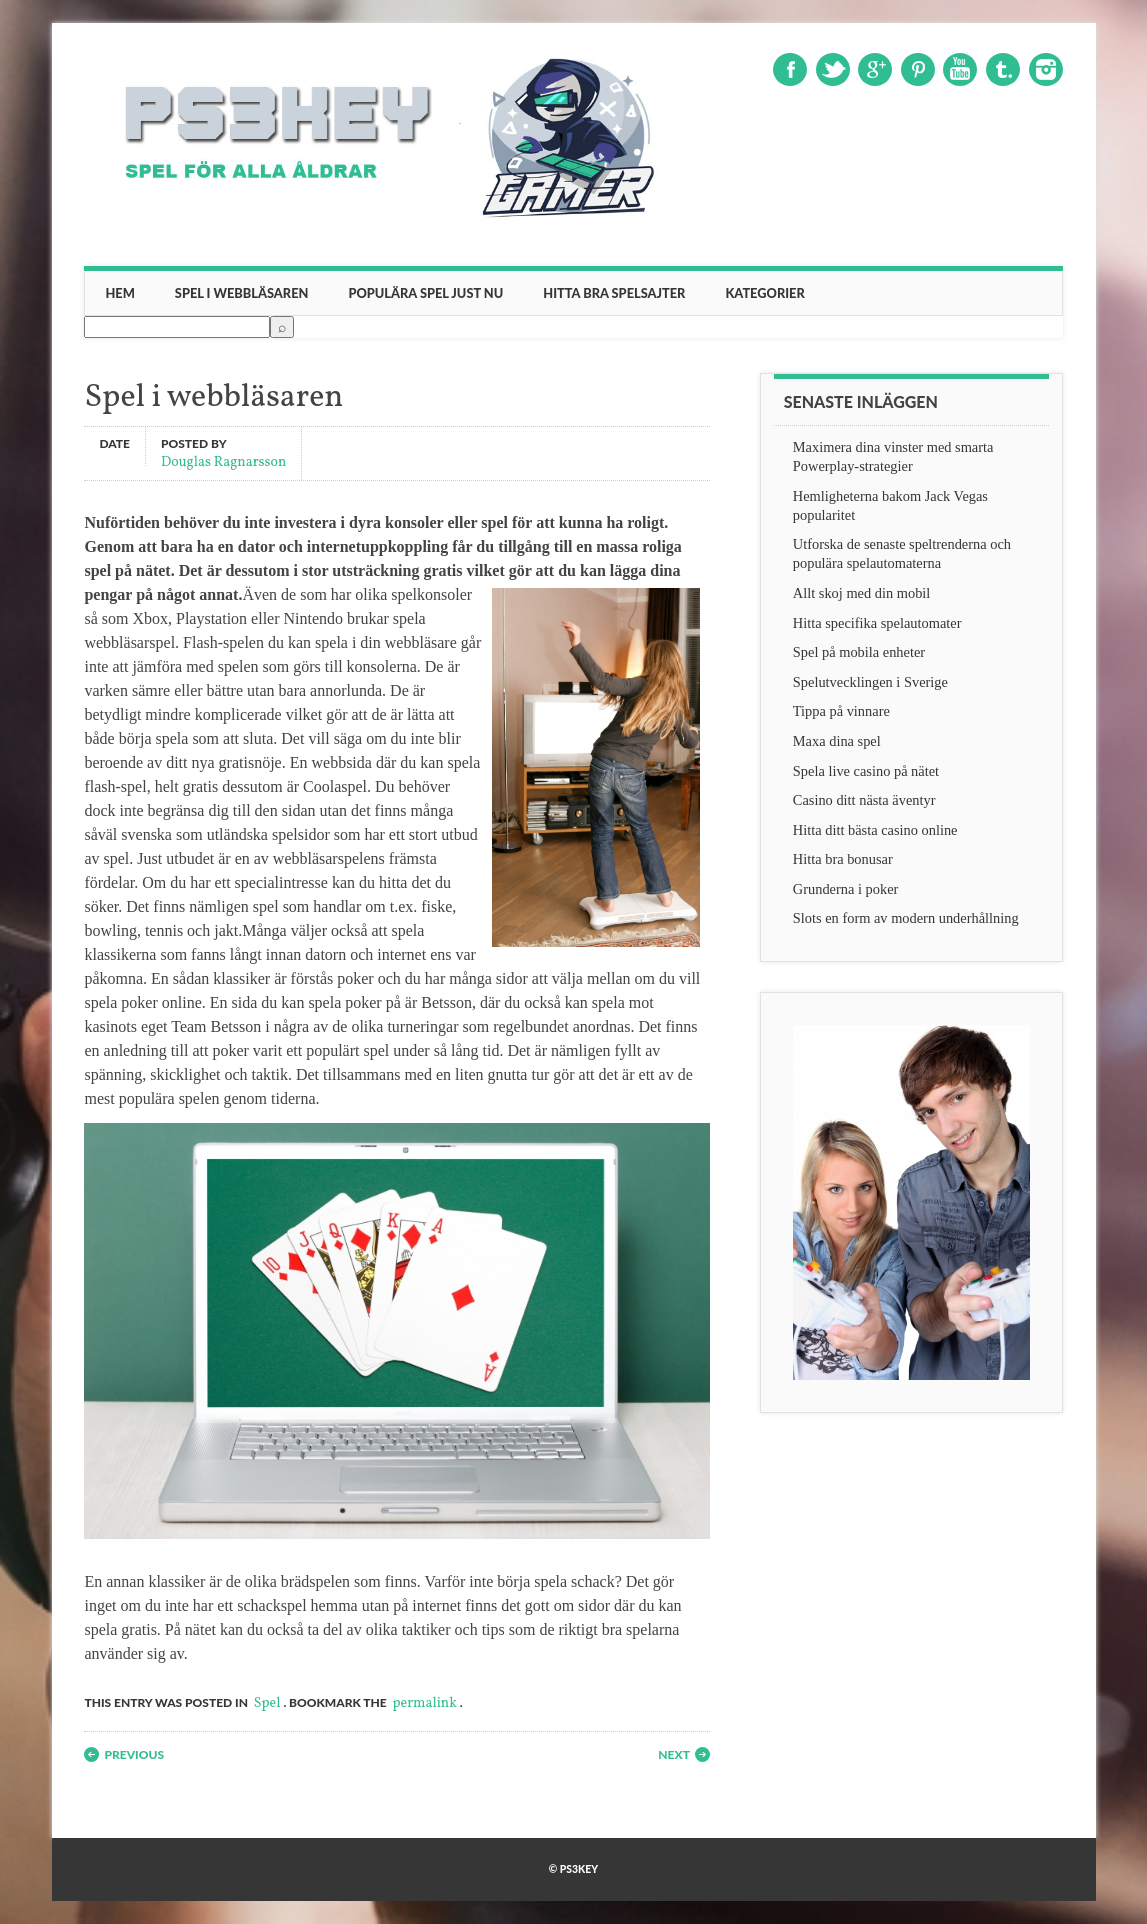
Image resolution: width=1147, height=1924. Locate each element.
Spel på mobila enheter (859, 652)
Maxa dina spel (837, 741)
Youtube (960, 69)
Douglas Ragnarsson (223, 461)
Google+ (875, 69)
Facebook (790, 69)
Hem (119, 293)
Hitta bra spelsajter (614, 293)
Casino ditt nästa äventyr (864, 800)
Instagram (1046, 69)
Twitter (833, 69)
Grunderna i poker (846, 889)
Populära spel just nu (425, 293)
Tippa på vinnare (841, 711)
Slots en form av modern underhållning (906, 918)
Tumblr (1003, 69)
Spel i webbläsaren (242, 293)
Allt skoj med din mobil (862, 593)
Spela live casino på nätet (866, 771)
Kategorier (764, 293)
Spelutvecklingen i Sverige (870, 682)
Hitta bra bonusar (843, 859)
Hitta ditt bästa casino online (875, 830)
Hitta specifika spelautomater (877, 623)
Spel (267, 1703)
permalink (425, 1703)
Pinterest (918, 69)
